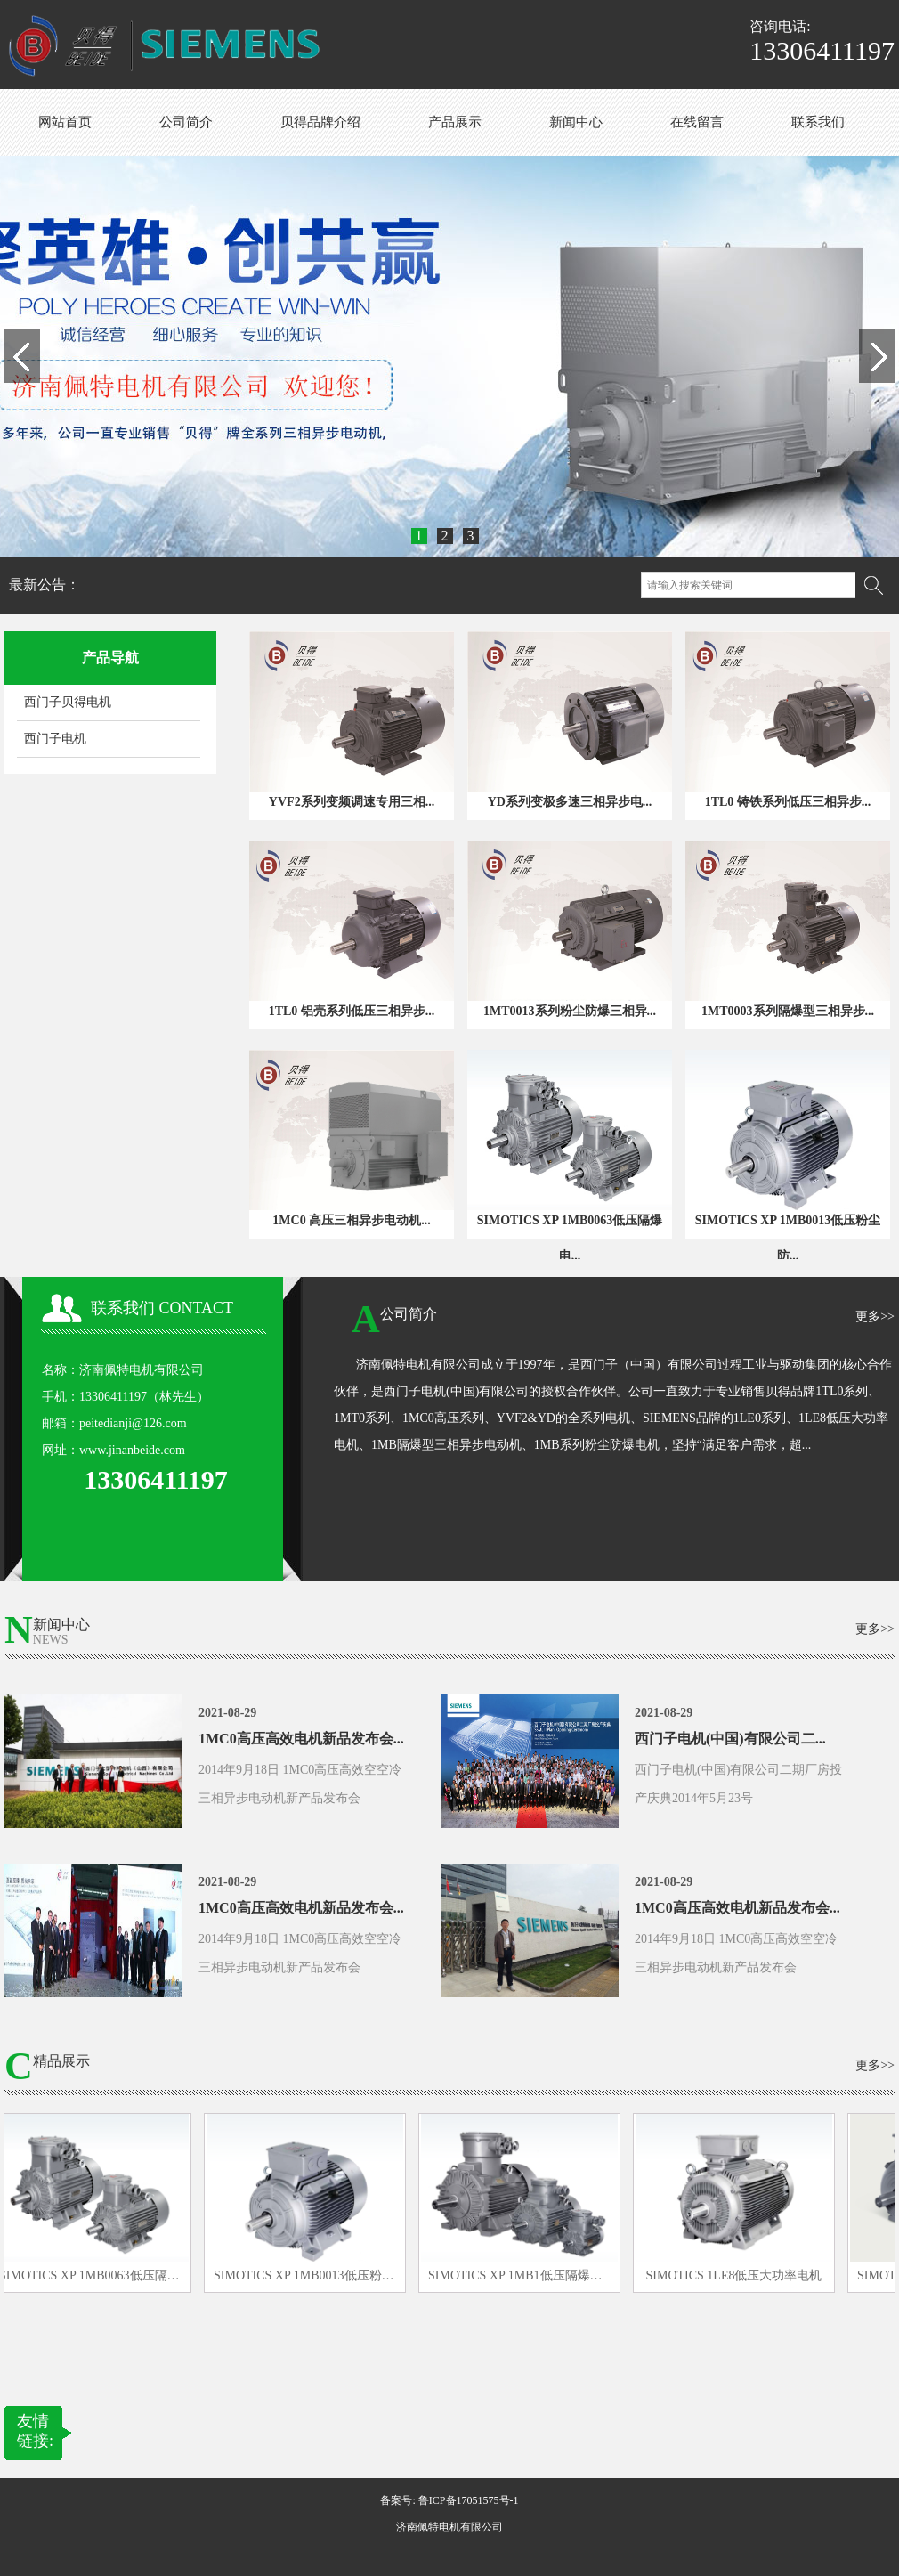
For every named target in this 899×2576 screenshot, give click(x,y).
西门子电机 (55, 738)
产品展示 (455, 122)
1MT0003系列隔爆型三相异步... (787, 1011)
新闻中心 (576, 122)
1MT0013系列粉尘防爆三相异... (569, 1011)
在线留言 (697, 122)
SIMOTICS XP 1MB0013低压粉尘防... (787, 1238)
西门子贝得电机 (67, 702)
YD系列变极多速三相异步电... (570, 802)
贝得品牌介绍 (320, 122)
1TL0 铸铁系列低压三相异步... (788, 802)
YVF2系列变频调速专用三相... (351, 802)
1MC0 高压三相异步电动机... (351, 1220)
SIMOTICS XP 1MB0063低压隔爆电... (569, 1238)
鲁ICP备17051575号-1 (468, 2500)
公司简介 (186, 122)
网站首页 (65, 122)
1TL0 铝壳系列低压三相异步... (352, 1011)
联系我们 (818, 122)
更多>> (875, 1316)
